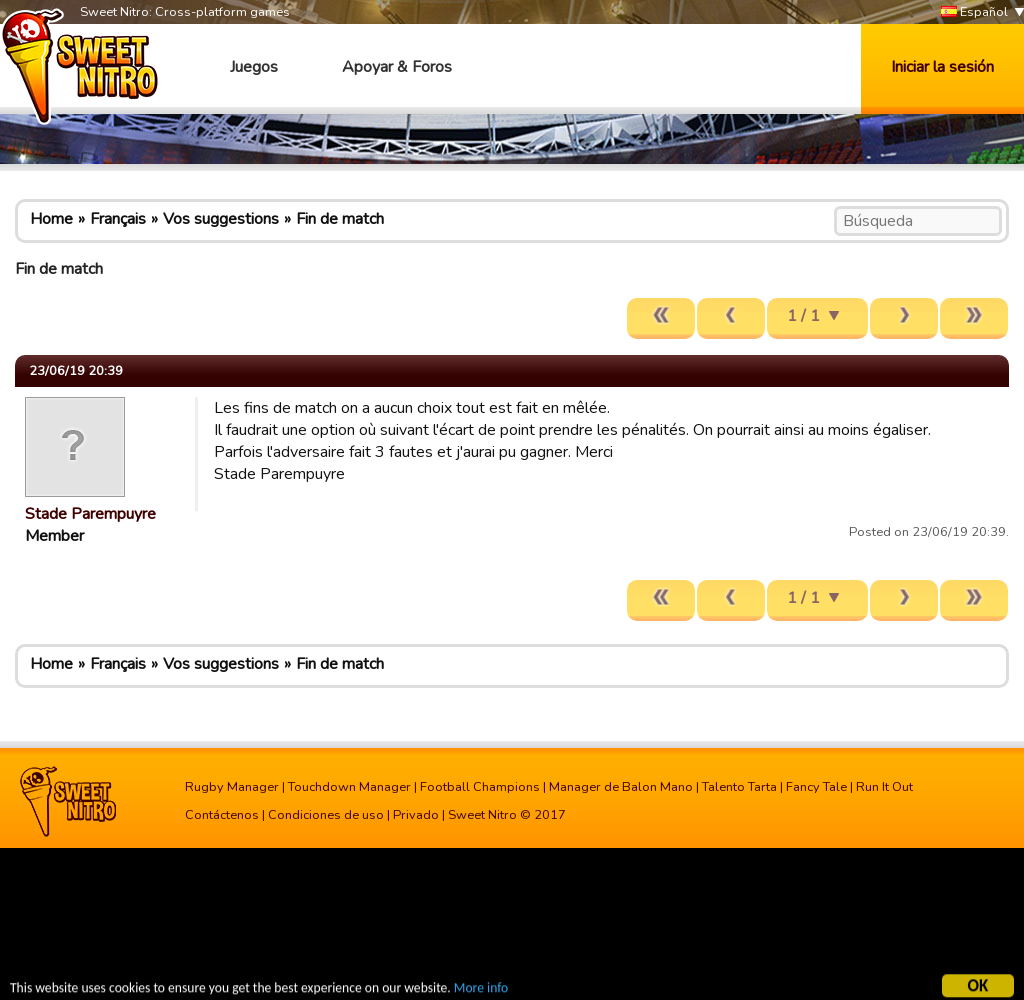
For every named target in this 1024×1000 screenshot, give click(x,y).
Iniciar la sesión (942, 67)
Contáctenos (222, 815)
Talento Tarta (739, 787)
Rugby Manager (232, 787)
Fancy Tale (816, 787)
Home (51, 219)
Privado (416, 815)
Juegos (254, 67)
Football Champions (480, 787)
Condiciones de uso (326, 815)
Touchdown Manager (349, 787)
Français (118, 219)
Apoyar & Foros (397, 67)
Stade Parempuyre (90, 514)
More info (481, 989)
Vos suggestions (221, 219)
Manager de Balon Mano (621, 787)
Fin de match (340, 219)
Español (974, 12)
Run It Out (884, 787)
